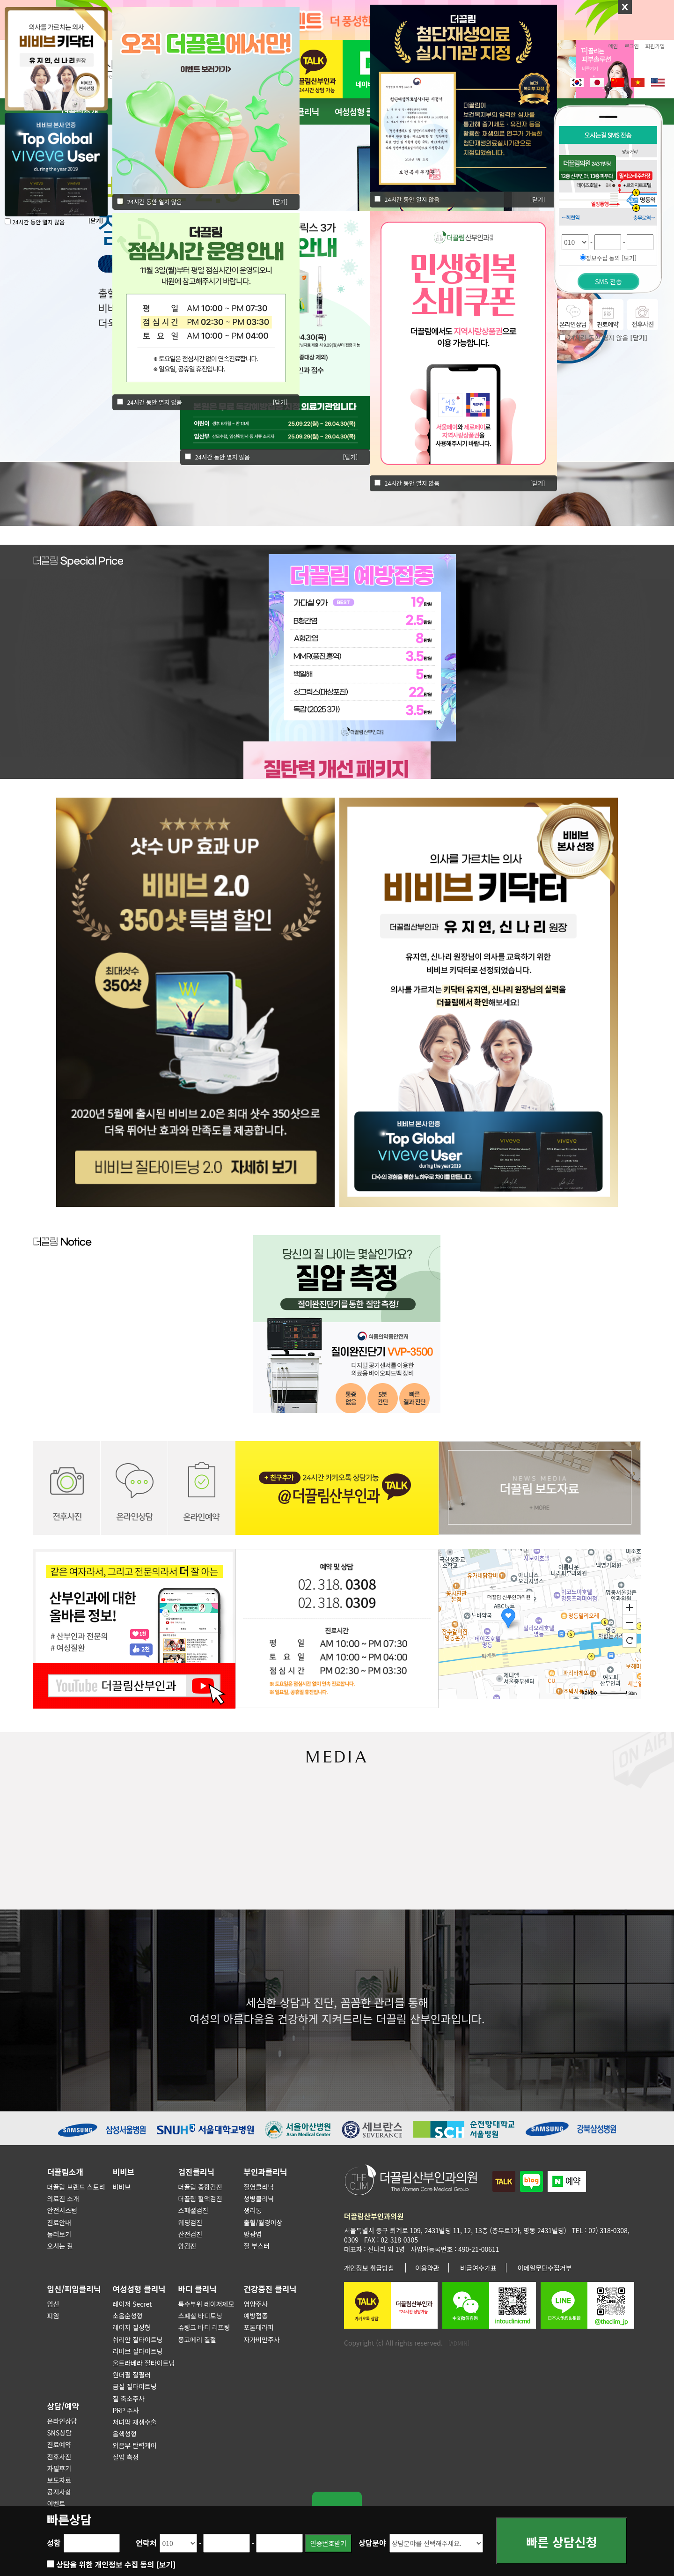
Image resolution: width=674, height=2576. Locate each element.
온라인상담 (62, 2421)
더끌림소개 (65, 2171)
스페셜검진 (193, 2210)
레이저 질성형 (132, 2327)
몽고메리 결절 (197, 2339)
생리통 (253, 2210)
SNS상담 (59, 2432)
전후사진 (59, 2456)
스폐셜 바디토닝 (200, 2315)
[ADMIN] (458, 2343)
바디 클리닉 (197, 2289)
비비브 (123, 2171)
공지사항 (59, 2491)
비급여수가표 (478, 2268)
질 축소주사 (129, 2398)
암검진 (187, 2245)
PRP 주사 (126, 2410)
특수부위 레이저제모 (206, 2304)
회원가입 (655, 46)
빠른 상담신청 (562, 2544)
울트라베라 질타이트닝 (144, 2363)
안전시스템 (62, 2210)
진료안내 (59, 2222)
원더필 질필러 (132, 2374)
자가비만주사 (262, 2339)
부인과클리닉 (265, 2171)
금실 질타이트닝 (135, 2386)
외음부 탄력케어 (135, 2445)
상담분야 (372, 2542)
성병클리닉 (259, 2198)
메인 (613, 46)
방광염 (253, 2234)
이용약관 (427, 2268)
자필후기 (59, 2468)
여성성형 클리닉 (361, 111)
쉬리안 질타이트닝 (138, 2339)
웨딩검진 (190, 2222)
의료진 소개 (63, 2198)
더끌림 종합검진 (200, 2186)
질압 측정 (126, 2457)
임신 (53, 2304)
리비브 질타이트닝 (138, 2351)
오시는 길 (60, 2245)
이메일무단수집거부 (545, 2268)
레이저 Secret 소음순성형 (132, 2309)
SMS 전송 (608, 281)
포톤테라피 (259, 2327)
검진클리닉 (196, 2171)
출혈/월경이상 (263, 2222)
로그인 (631, 46)
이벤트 (56, 2503)
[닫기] (280, 402)
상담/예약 (63, 2406)
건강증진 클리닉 (270, 2289)
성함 (53, 2542)
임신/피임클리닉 (74, 2289)
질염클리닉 (259, 2186)
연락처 (146, 2542)
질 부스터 (257, 2245)
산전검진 (190, 2234)
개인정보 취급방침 (369, 2268)
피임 (53, 2315)
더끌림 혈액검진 (200, 2198)
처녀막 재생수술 (135, 2422)
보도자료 (59, 2480)
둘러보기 (59, 2234)
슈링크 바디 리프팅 (204, 2327)
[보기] (166, 2564)
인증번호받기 (328, 2543)
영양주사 (256, 2304)
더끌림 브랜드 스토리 (76, 2186)
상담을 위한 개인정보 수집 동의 (116, 2564)
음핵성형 (125, 2433)
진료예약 (59, 2444)
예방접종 (256, 2315)
